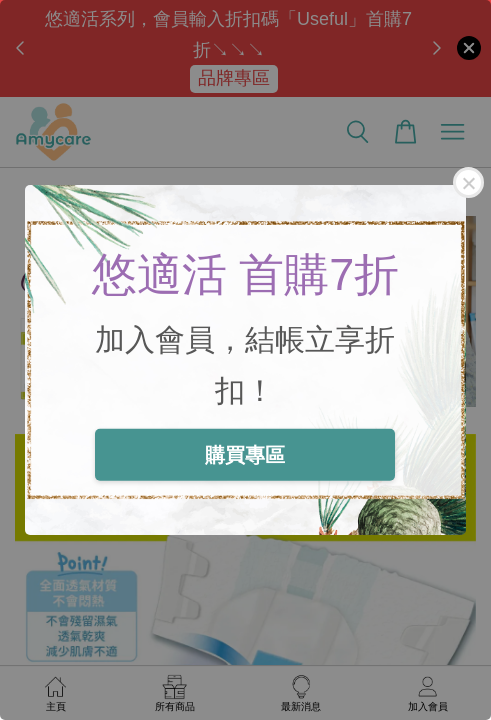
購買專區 (245, 454)
